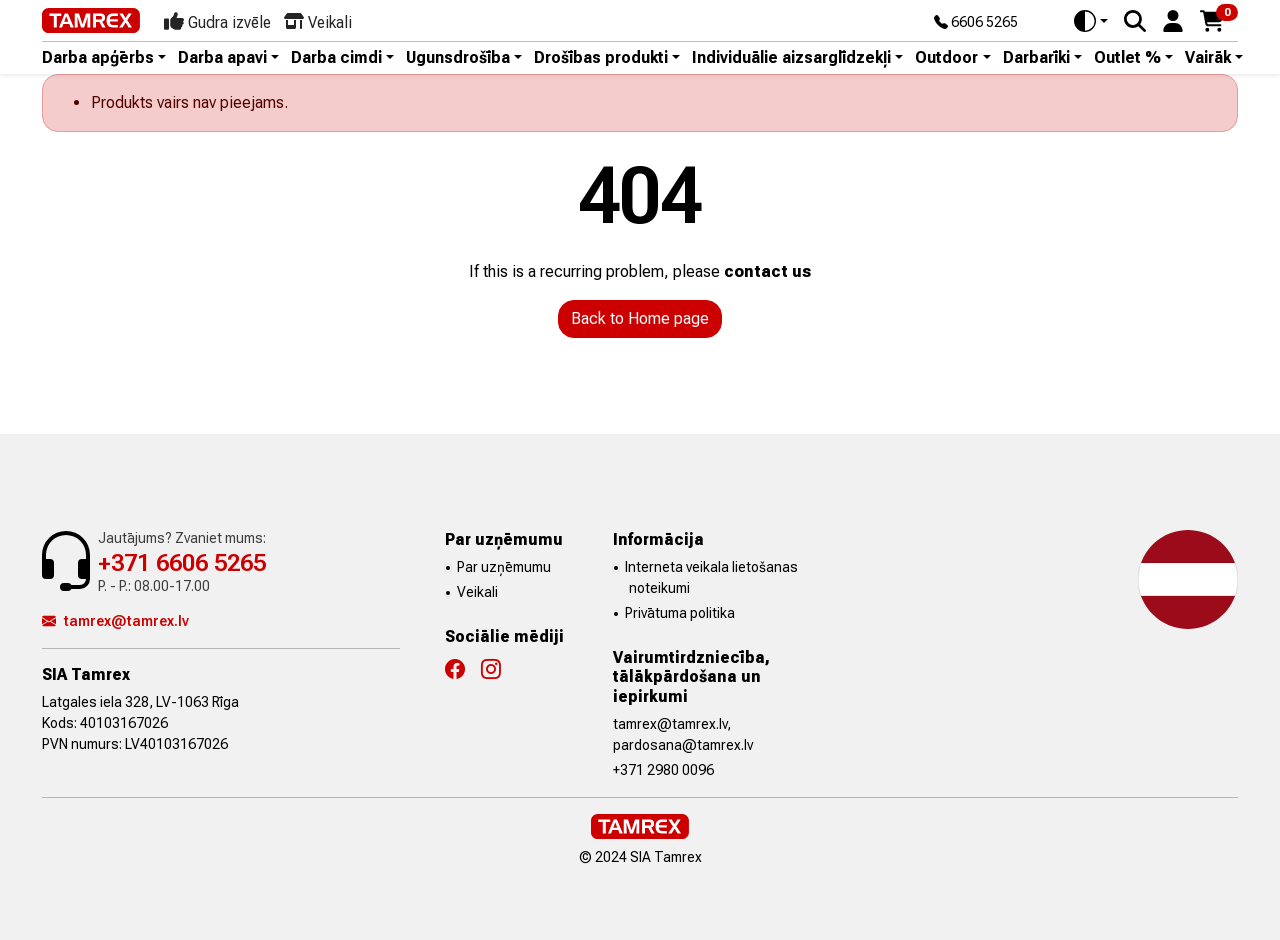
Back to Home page (640, 318)
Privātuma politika (680, 613)
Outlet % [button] (1127, 58)
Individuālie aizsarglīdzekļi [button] (791, 58)
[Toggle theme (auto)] (1091, 21)
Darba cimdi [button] (336, 58)
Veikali (477, 592)
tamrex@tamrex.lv (115, 621)
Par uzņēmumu (504, 567)
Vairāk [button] (1208, 58)
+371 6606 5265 (182, 563)
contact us (767, 271)
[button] (1173, 19)
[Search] (1135, 21)
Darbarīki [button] (1036, 58)
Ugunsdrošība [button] (458, 58)
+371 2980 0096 (663, 770)
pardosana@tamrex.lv (683, 745)
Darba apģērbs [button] (98, 58)
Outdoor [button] (946, 58)
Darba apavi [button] (222, 58)
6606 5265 (976, 23)
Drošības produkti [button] (601, 58)
